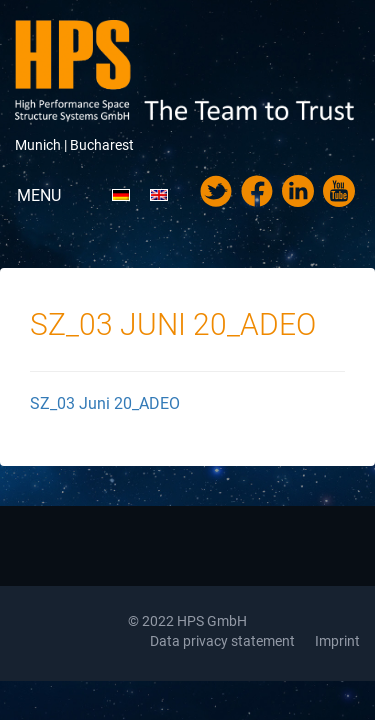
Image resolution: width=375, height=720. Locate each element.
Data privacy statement (222, 641)
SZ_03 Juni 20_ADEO (105, 403)
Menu (39, 195)
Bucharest (102, 145)
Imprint (337, 641)
